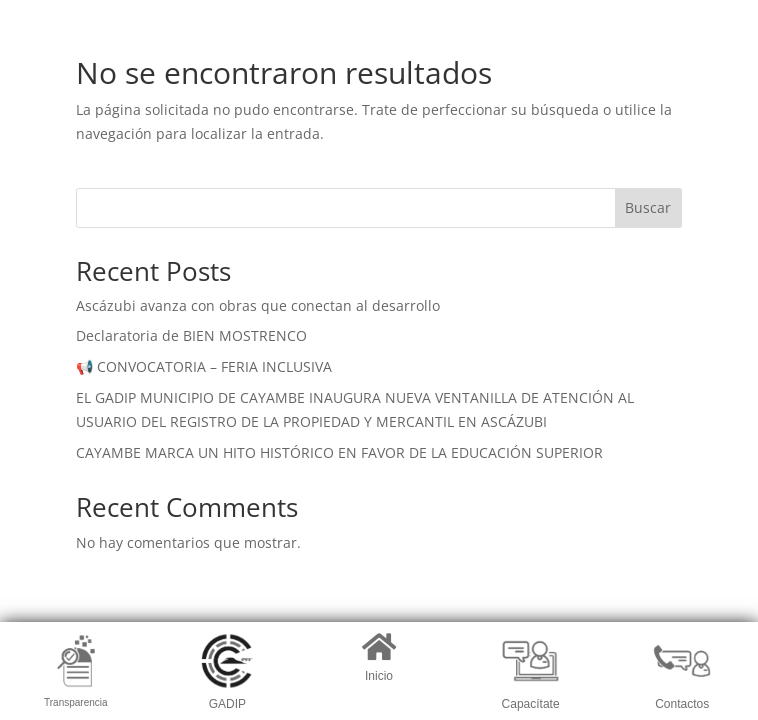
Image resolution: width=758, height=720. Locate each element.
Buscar (648, 207)
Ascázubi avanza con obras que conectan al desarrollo (258, 305)
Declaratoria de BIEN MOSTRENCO (191, 335)
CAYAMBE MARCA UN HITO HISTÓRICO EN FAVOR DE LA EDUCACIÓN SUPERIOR (339, 452)
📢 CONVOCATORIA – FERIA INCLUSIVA (204, 366)
